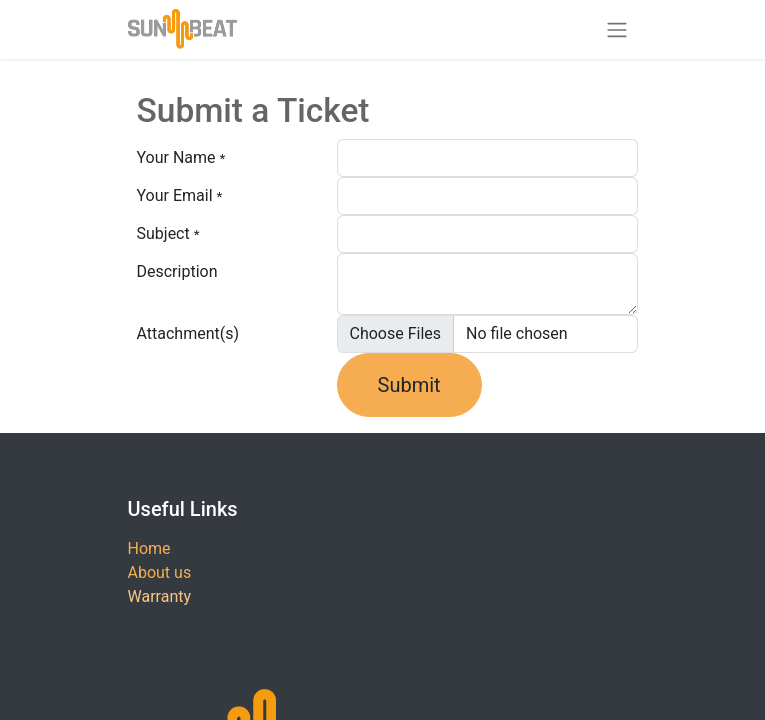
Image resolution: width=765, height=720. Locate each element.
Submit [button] (409, 385)
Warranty (160, 596)
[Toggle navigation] (617, 29)
